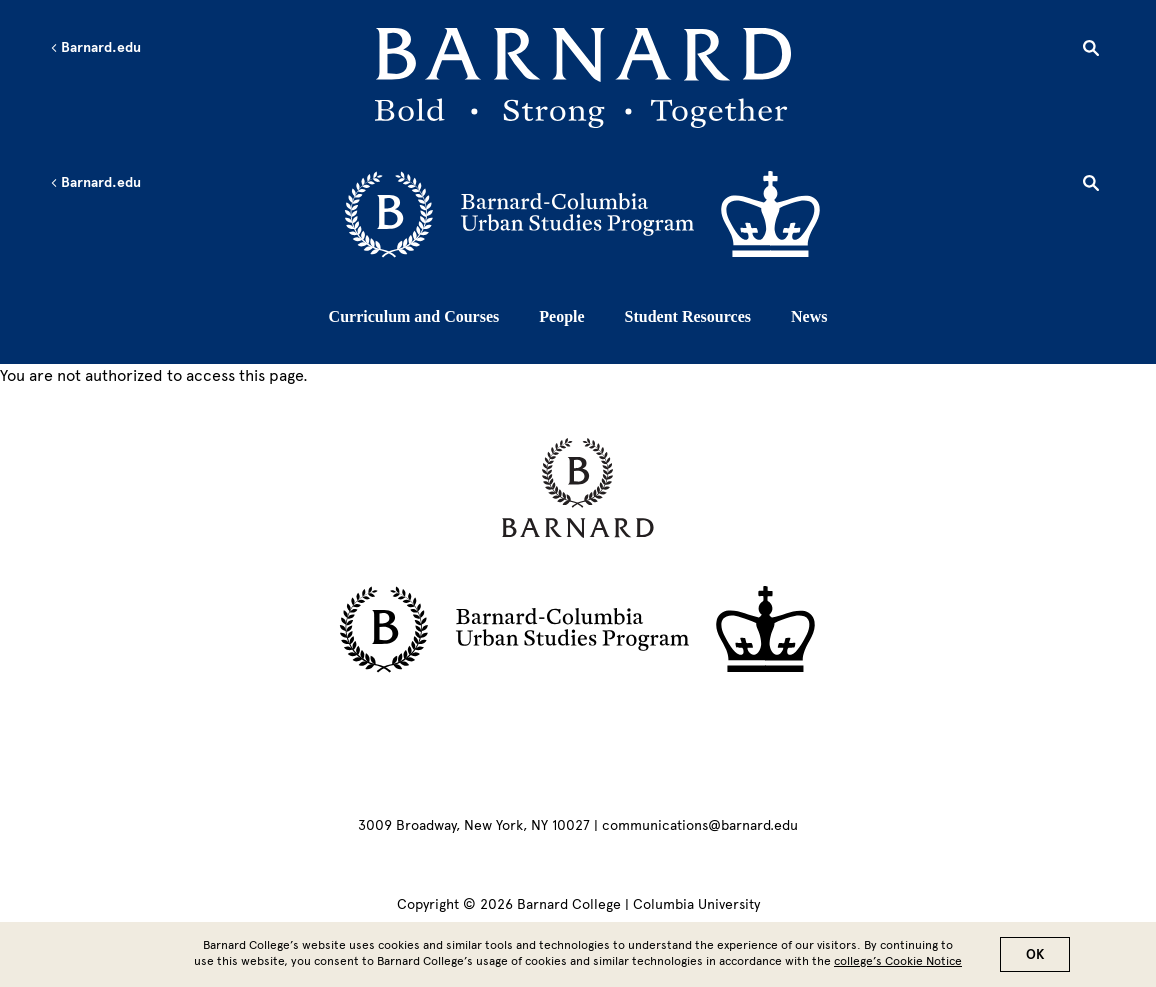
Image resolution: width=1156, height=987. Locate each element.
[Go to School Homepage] (583, 81)
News (809, 316)
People (561, 316)
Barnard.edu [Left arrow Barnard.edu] (95, 48)
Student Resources (688, 316)
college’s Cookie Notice (898, 963)
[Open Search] (1091, 51)
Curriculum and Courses (414, 316)
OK (1035, 956)
